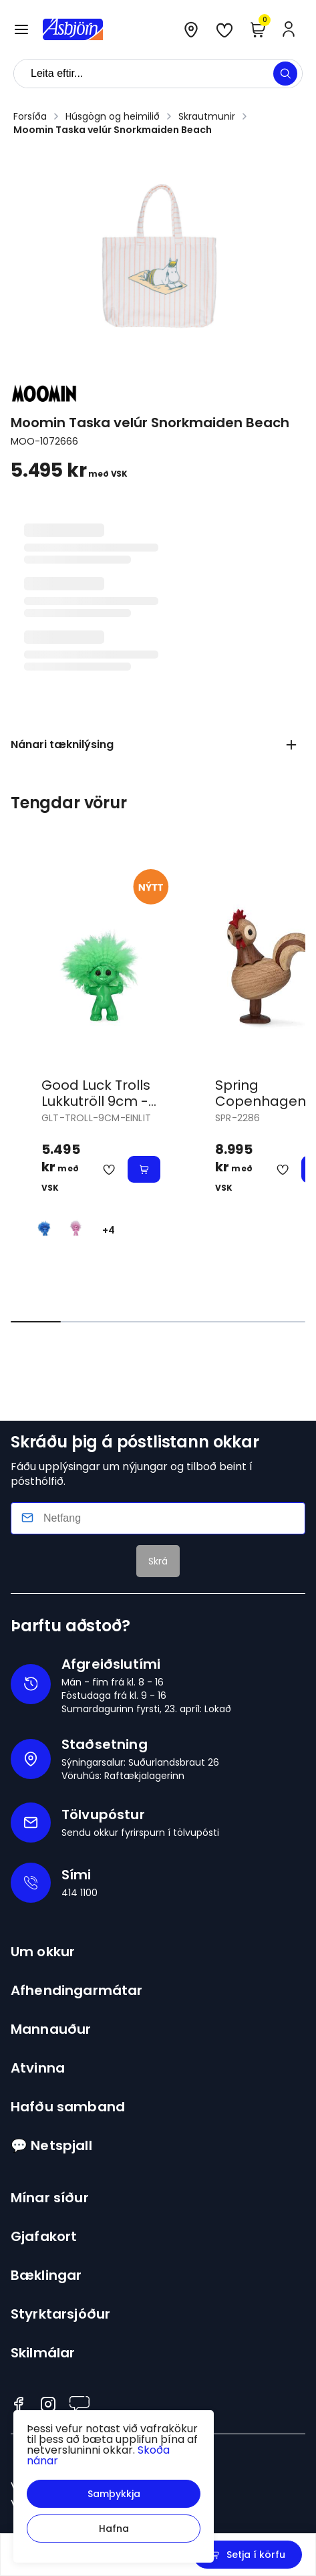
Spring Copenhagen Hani (260, 1101)
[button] (113, 2494)
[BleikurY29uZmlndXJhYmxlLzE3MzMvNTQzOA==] (76, 1225)
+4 (108, 1230)
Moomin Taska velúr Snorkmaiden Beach (112, 129)
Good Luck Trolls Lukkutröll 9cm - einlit (95, 1101)
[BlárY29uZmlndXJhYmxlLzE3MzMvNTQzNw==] (44, 1225)
